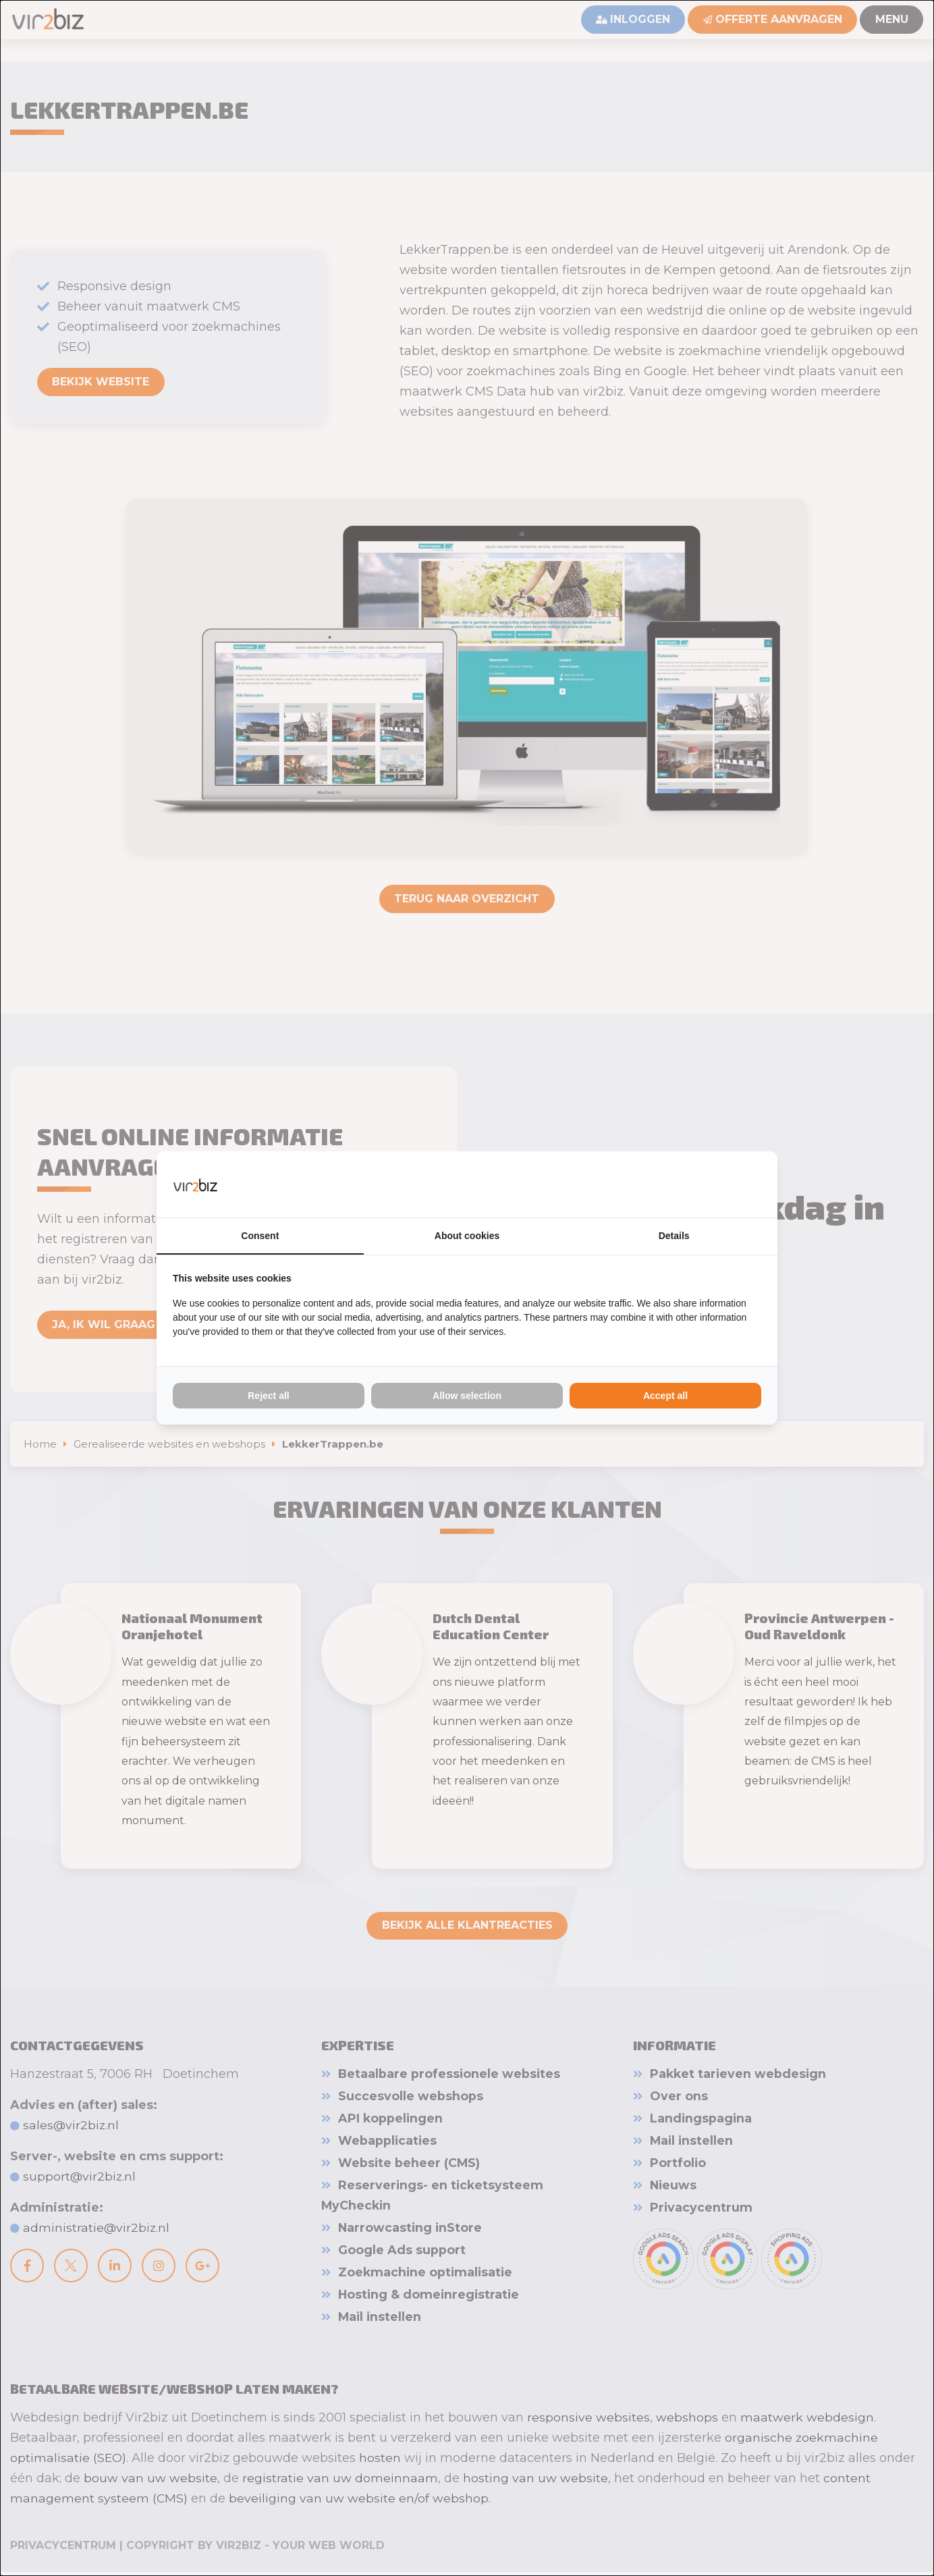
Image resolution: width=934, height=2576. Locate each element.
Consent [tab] (260, 1235)
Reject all (268, 1396)
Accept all (665, 1396)
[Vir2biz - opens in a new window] (744, 1184)
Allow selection (467, 1396)
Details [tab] (674, 1235)
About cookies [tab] (467, 1235)
